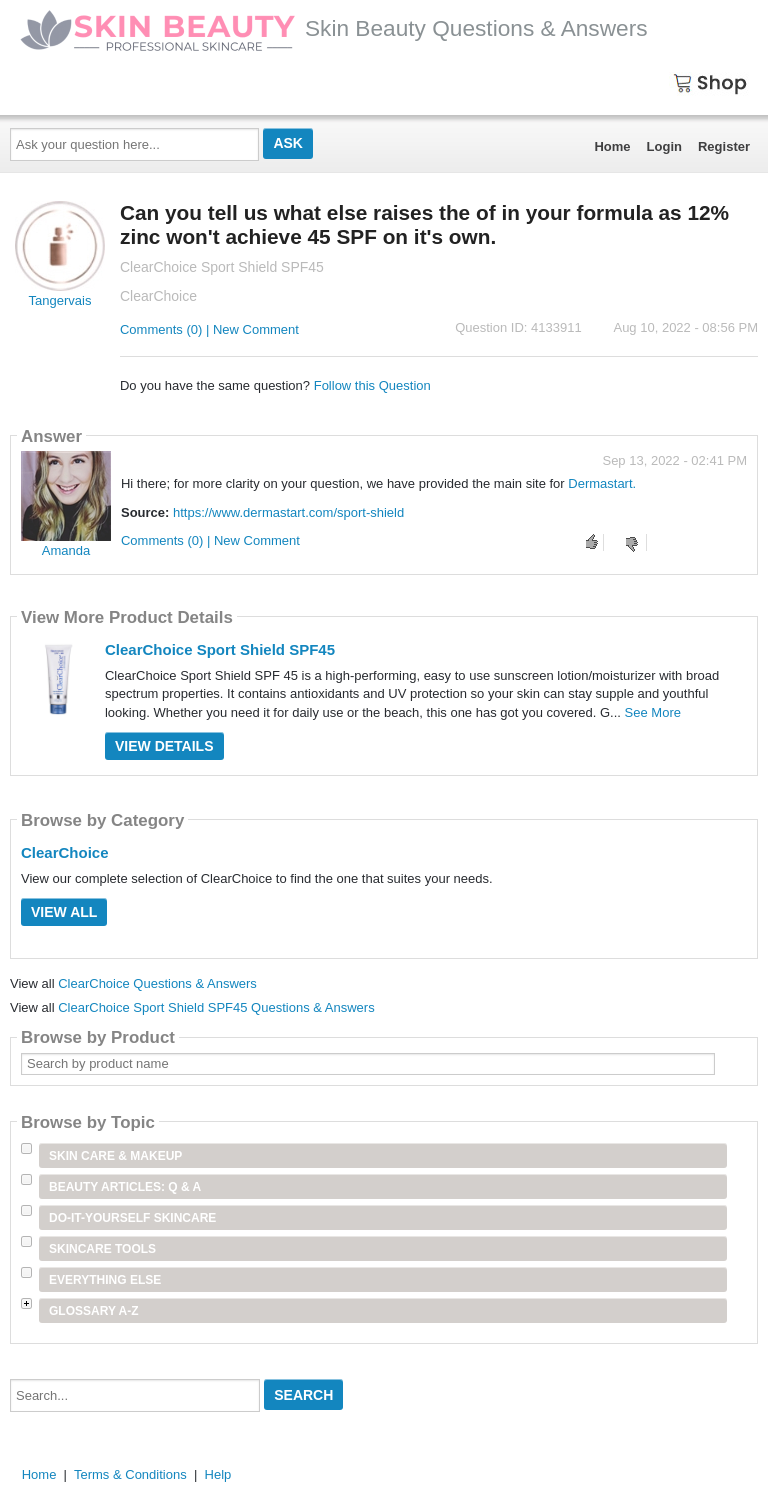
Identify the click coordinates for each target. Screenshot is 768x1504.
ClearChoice (65, 852)
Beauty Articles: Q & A (125, 1187)
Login (664, 146)
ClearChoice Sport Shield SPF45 (220, 649)
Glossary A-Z (94, 1311)
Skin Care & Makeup (115, 1156)
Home (612, 146)
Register (724, 146)
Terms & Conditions (130, 1474)
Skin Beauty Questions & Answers (334, 28)
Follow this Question (372, 385)
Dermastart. (602, 483)
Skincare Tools (102, 1249)
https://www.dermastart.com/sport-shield (288, 512)
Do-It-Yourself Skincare (132, 1218)
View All (64, 912)
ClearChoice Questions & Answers (157, 983)
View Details (164, 746)
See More (653, 712)
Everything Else (105, 1280)
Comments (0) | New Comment (209, 329)
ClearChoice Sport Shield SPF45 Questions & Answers (216, 1007)
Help (218, 1474)
